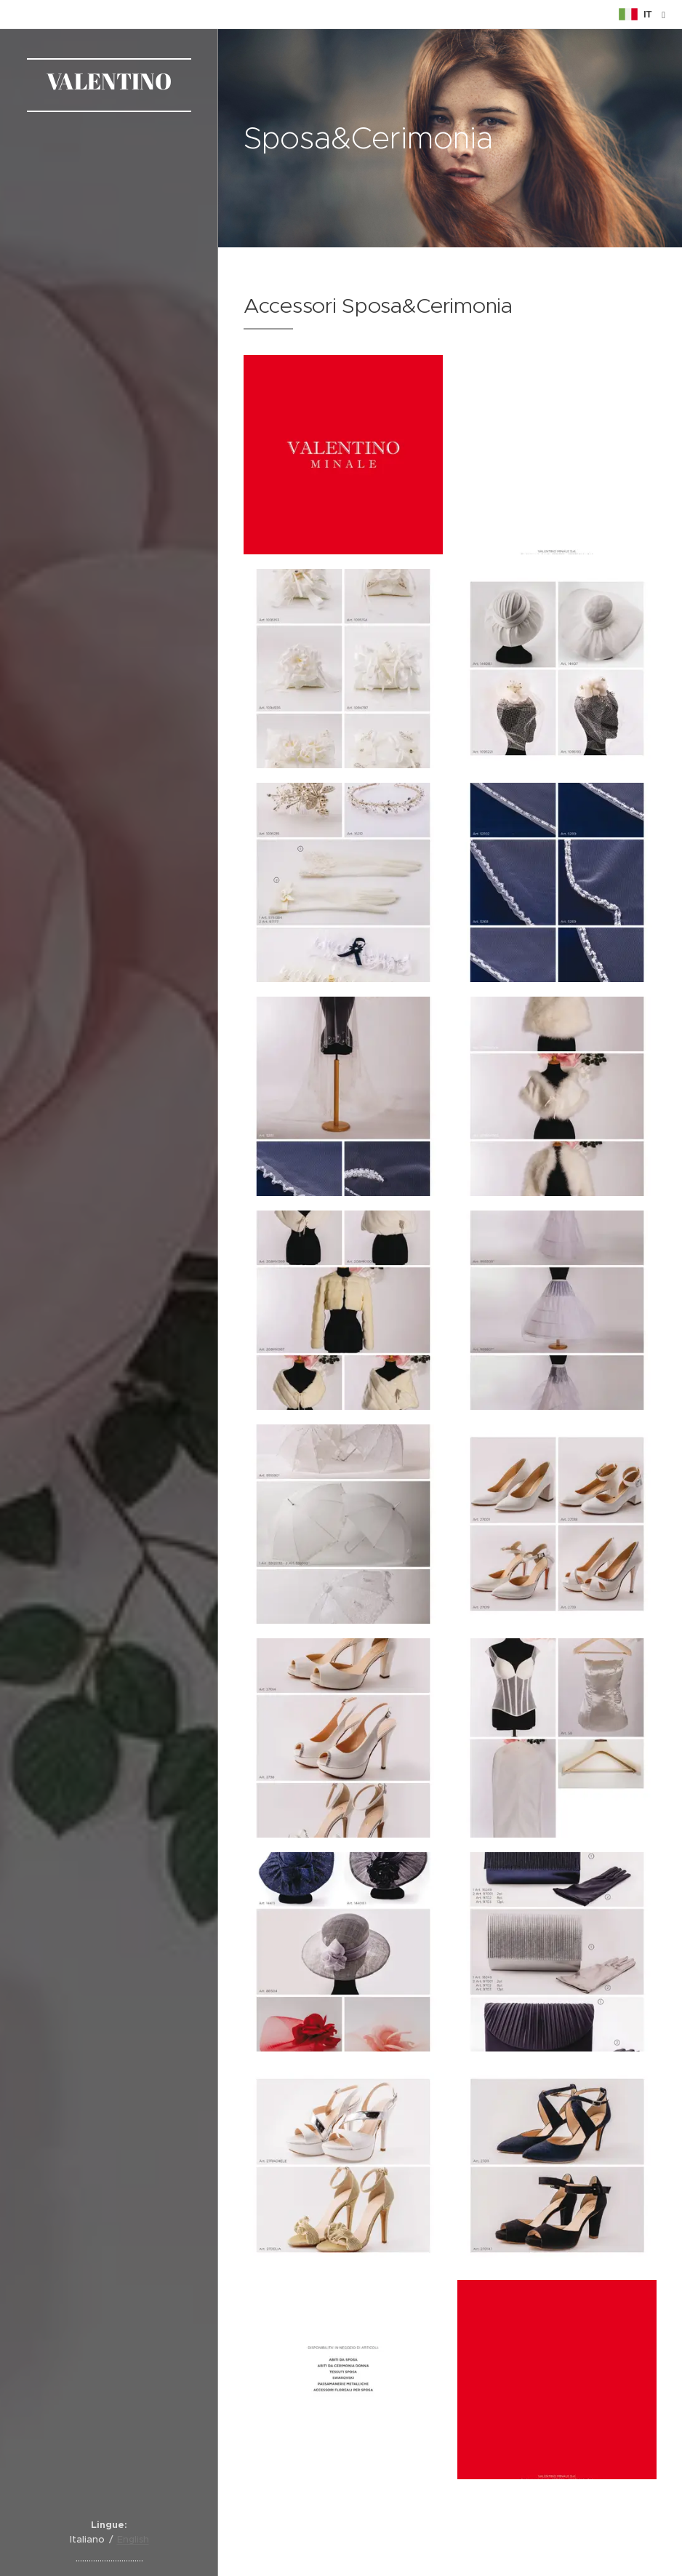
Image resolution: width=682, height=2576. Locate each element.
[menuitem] (109, 1160)
